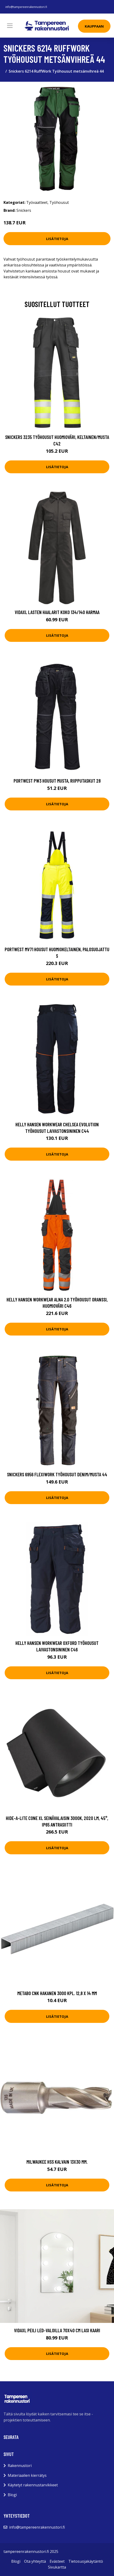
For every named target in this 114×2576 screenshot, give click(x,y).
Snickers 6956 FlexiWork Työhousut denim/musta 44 (57, 1474)
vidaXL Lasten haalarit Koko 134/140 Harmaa (57, 612)
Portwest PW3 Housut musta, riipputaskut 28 (57, 781)
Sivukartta (57, 2567)
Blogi (12, 2494)
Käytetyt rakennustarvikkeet (33, 2485)
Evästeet (57, 2561)
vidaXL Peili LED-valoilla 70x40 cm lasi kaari (57, 2330)
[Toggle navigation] (10, 25)
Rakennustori (20, 2465)
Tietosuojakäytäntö (85, 2561)
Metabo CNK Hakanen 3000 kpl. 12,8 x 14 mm (57, 1993)
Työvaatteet (37, 202)
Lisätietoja (57, 238)
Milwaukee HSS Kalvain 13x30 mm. (57, 2162)
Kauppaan (94, 26)
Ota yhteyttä (35, 2561)
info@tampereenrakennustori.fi (26, 7)
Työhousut (59, 202)
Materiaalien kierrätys (27, 2475)
